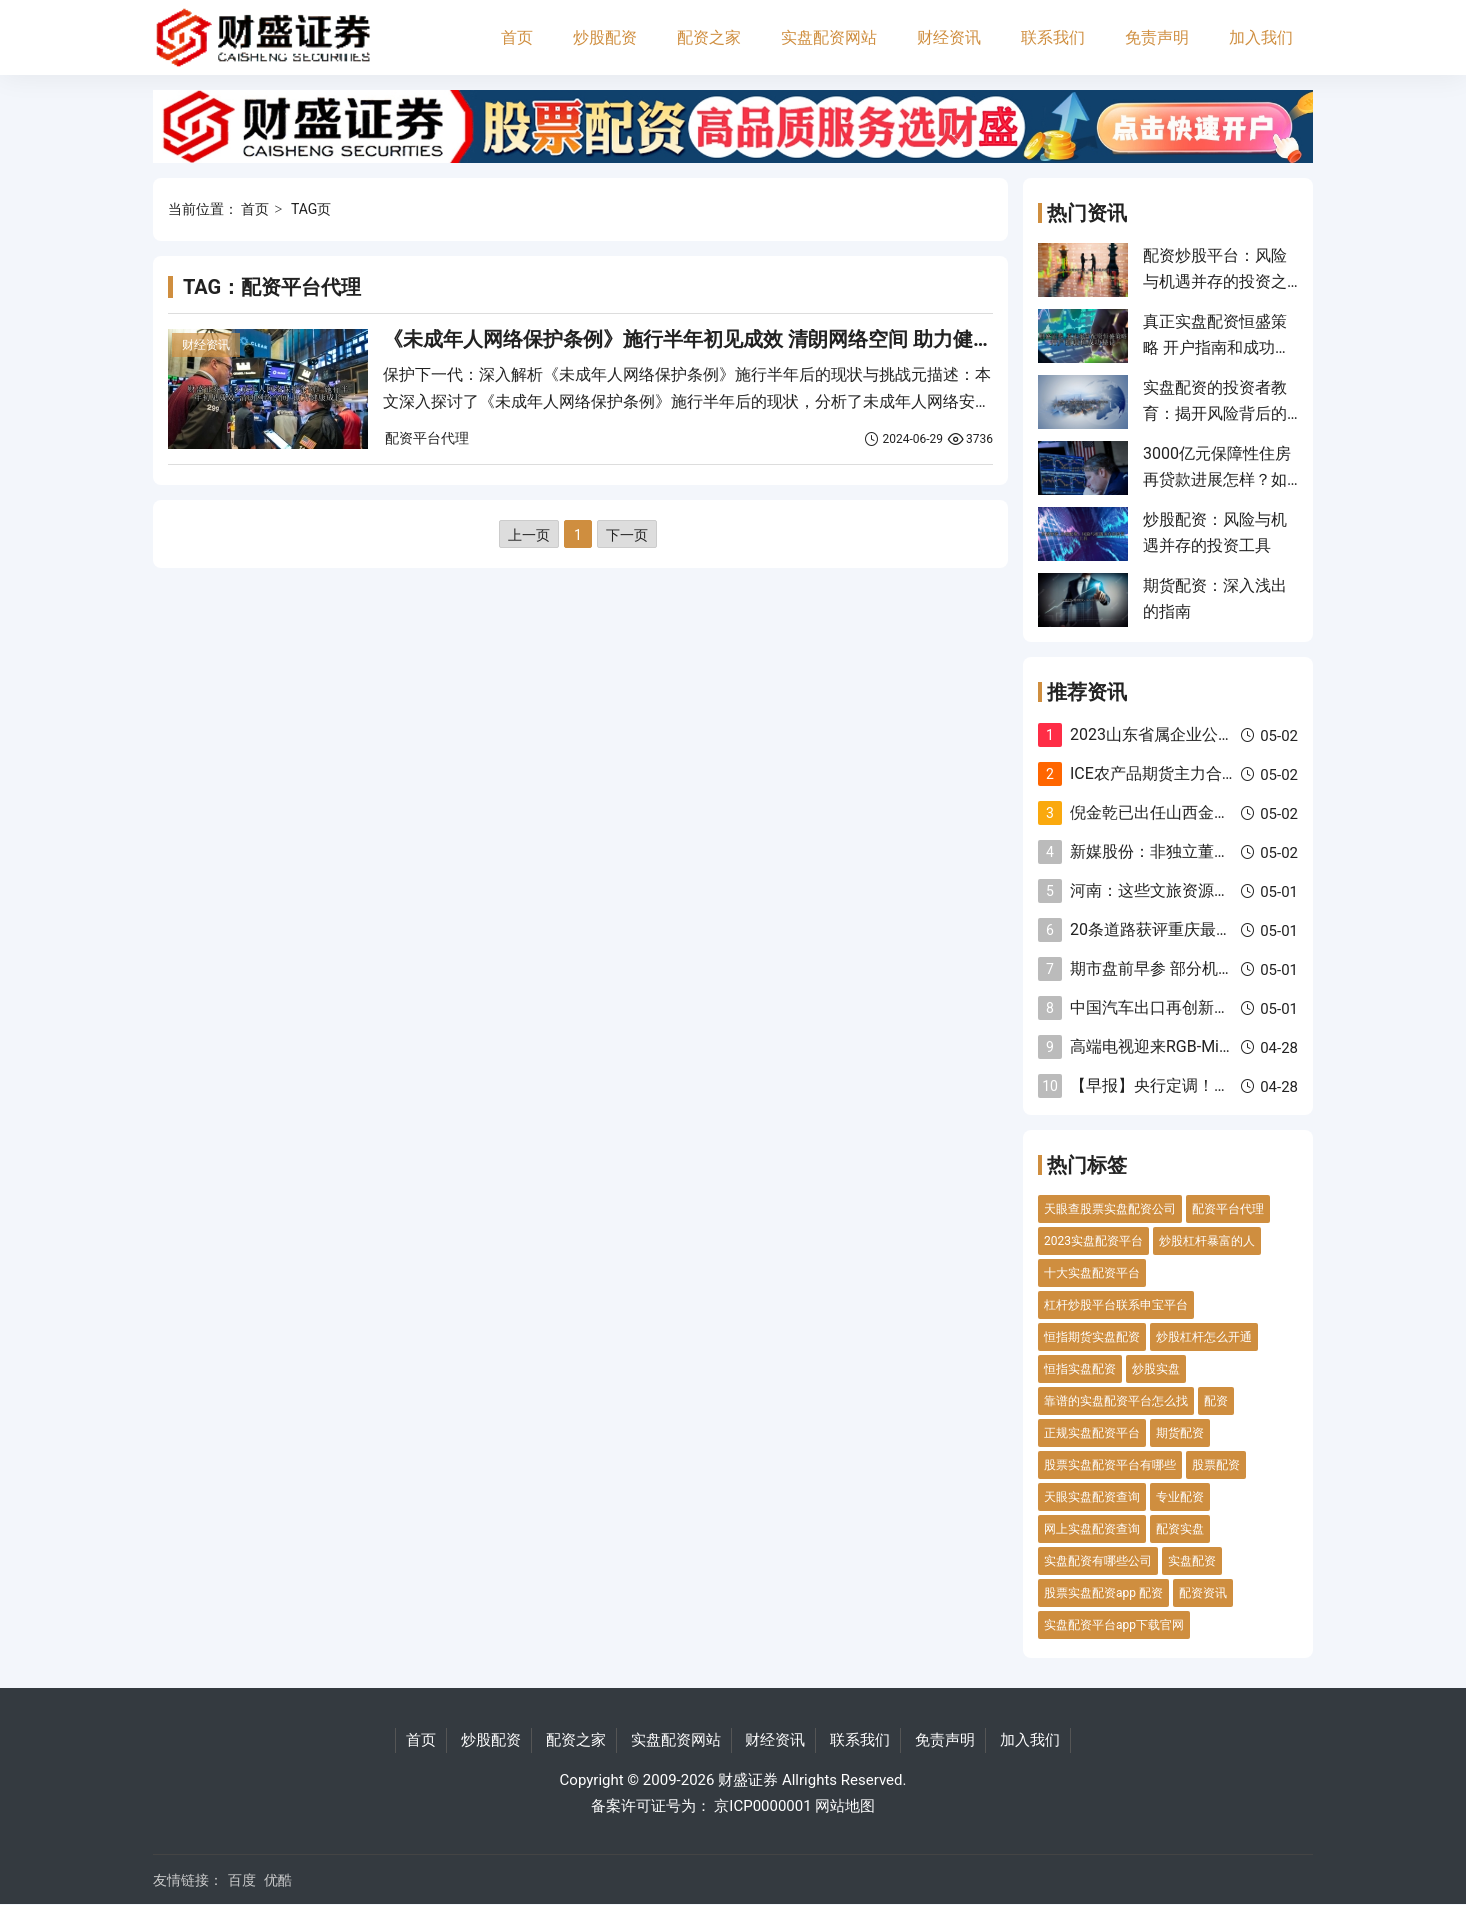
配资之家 (709, 37)
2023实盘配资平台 (1093, 1241)
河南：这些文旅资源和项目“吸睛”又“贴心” (1217, 890)
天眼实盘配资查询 (1092, 1497)
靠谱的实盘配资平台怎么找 (1116, 1401)
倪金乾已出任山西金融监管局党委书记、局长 (1230, 812)
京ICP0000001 (762, 1806)
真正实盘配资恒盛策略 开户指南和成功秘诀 (1217, 348)
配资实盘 (1180, 1529)
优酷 (278, 1880)
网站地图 (845, 1806)
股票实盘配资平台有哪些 (1110, 1465)
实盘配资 (1192, 1561)
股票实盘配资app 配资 (1103, 1593)
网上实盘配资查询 (1092, 1529)
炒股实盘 (1156, 1369)
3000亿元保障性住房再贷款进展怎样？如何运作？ (1217, 480)
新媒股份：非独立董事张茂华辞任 (1190, 851)
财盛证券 (748, 1780)
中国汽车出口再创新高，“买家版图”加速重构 (1227, 1007)
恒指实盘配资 (1080, 1369)
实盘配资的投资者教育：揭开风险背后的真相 (1215, 414)
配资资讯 (1203, 1593)
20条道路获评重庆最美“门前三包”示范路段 (1220, 929)
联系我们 (1053, 37)
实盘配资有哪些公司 (1098, 1561)
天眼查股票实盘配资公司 (1110, 1209)
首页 (517, 37)
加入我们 (1261, 37)
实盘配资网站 (829, 37)
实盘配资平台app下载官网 (1114, 1625)
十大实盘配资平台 (1092, 1273)
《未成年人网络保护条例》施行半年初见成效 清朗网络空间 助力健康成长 (708, 339)
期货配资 (1180, 1433)
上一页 (529, 535)
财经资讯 (949, 37)
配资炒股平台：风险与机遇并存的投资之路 (1215, 282)
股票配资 (1216, 1465)
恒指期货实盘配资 (1092, 1337)
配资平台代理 (427, 438)
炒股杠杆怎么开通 (1204, 1337)
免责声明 (1157, 37)
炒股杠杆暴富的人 (1207, 1241)
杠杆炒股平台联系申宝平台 (1116, 1305)
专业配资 (1180, 1497)
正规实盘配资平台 (1092, 1433)
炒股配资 (605, 37)
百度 (242, 1880)
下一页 (627, 535)
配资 (1216, 1401)
